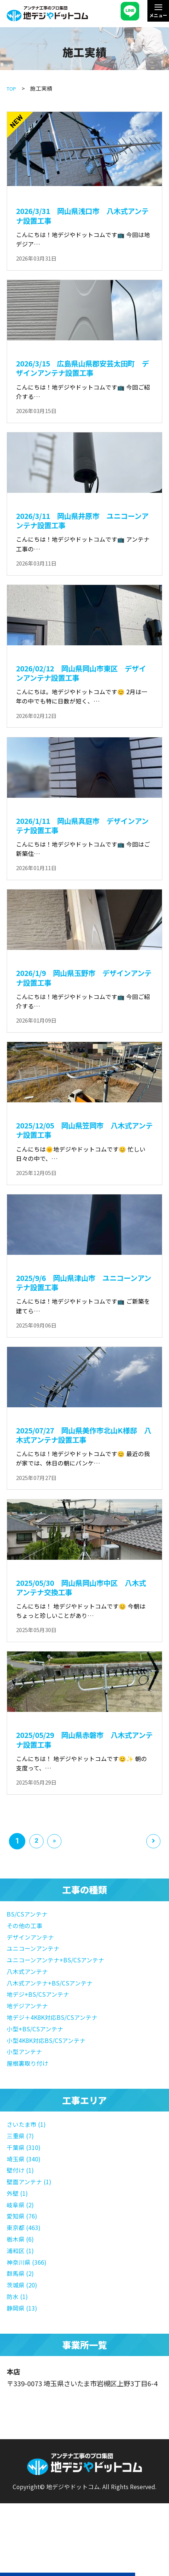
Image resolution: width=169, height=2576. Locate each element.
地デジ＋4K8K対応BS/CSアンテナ (57, 2060)
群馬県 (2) (22, 2312)
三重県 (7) (22, 2177)
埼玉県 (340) (25, 2199)
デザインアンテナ (33, 1980)
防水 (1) (18, 2335)
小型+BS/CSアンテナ (38, 2071)
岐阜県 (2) (22, 2245)
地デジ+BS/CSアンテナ (41, 2037)
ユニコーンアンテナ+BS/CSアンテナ (61, 2003)
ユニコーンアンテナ (36, 1992)
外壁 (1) (18, 2233)
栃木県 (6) (22, 2278)
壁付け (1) (22, 2211)
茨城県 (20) (24, 2324)
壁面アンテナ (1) (32, 2222)
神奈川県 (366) (29, 2301)
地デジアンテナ (30, 2048)
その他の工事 (27, 1969)
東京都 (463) (25, 2267)
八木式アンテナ (30, 2014)
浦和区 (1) (22, 2290)
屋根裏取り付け (30, 2105)
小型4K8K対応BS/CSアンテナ (51, 2082)
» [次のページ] (58, 1885)
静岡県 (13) (24, 2346)
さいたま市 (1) (28, 2166)
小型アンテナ (27, 2093)
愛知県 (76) (24, 2256)
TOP (12, 88)
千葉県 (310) (25, 2188)
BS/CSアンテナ (29, 1958)
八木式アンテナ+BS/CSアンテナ (54, 2026)
